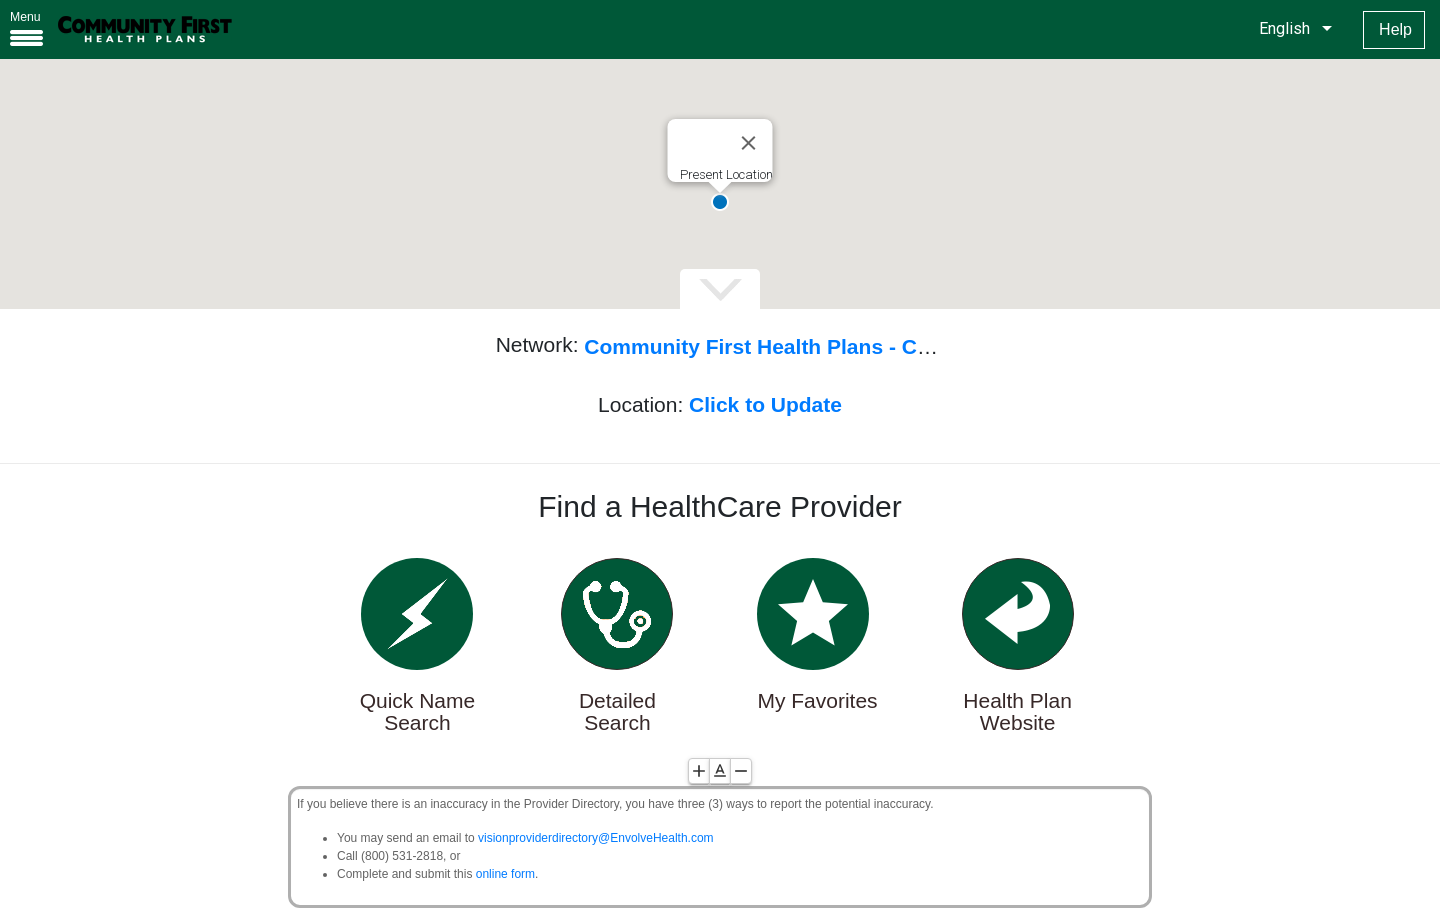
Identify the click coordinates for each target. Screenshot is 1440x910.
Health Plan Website (1017, 712)
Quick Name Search (418, 712)
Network (534, 344)
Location (637, 404)
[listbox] (1293, 29)
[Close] (749, 143)
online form (505, 874)
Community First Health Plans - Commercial (803, 346)
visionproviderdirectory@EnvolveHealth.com (596, 838)
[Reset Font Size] (720, 771)
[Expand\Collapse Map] (720, 289)
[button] (720, 202)
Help (1395, 29)
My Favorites (817, 701)
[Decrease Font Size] (741, 771)
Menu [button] (25, 17)
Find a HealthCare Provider (720, 506)
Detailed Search (617, 712)
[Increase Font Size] (699, 771)
